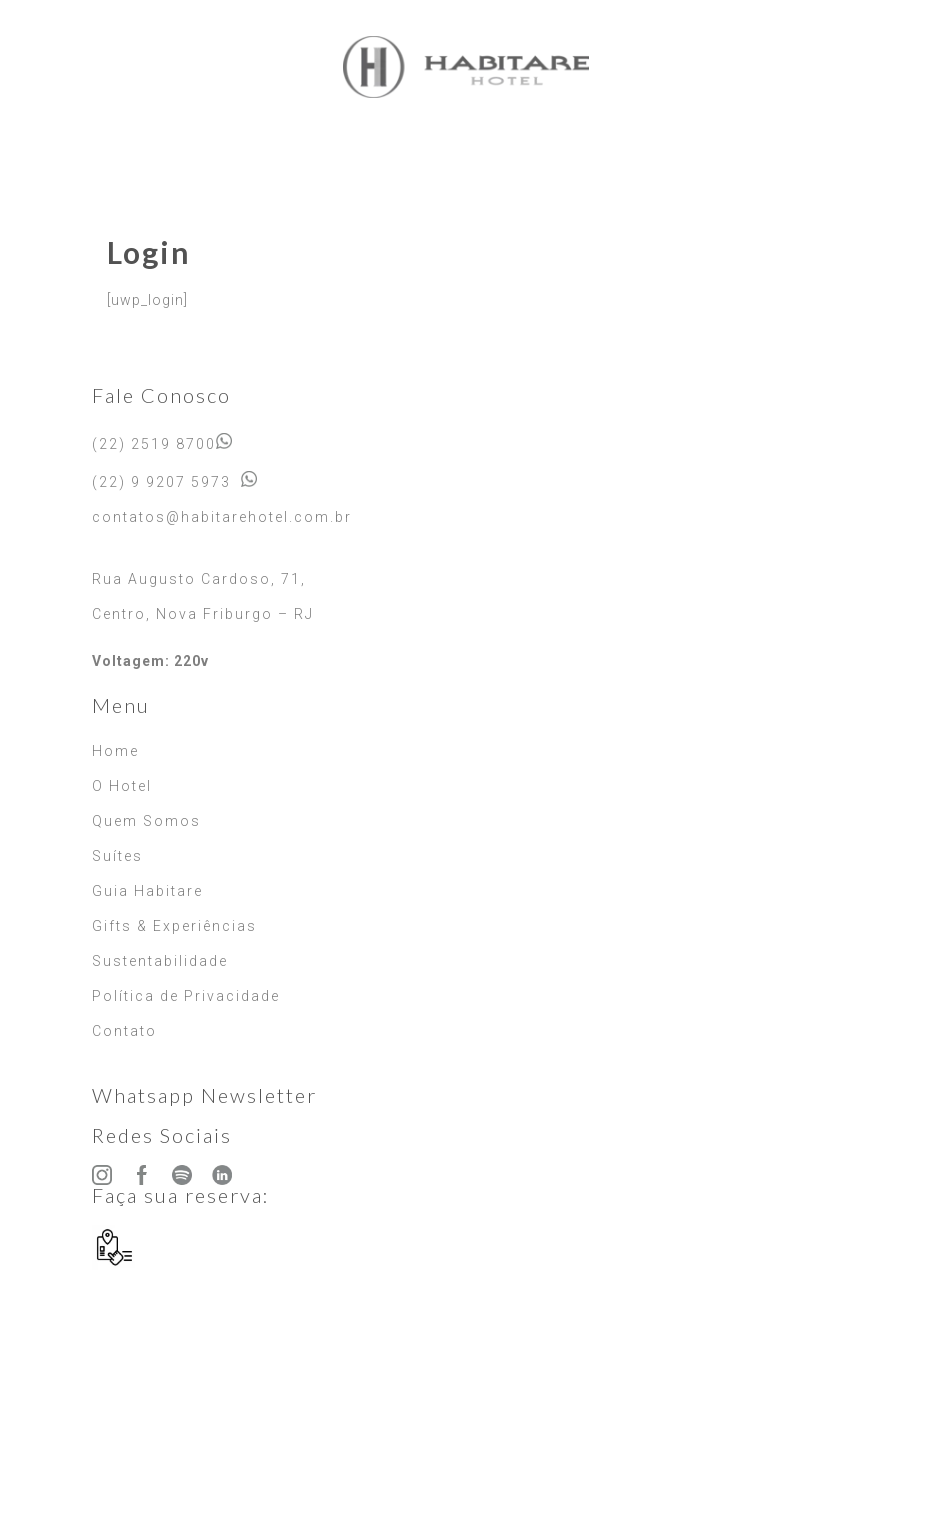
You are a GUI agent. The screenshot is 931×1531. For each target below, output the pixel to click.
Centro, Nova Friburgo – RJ (203, 614)
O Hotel (122, 786)
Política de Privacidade (186, 996)
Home (115, 751)
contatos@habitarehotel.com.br (222, 517)
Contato (124, 1031)
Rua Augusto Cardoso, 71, (199, 579)
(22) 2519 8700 (154, 444)
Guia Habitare (147, 891)
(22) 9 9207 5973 (161, 482)
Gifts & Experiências (174, 926)
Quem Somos (146, 821)
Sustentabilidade (160, 961)
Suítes (117, 856)
